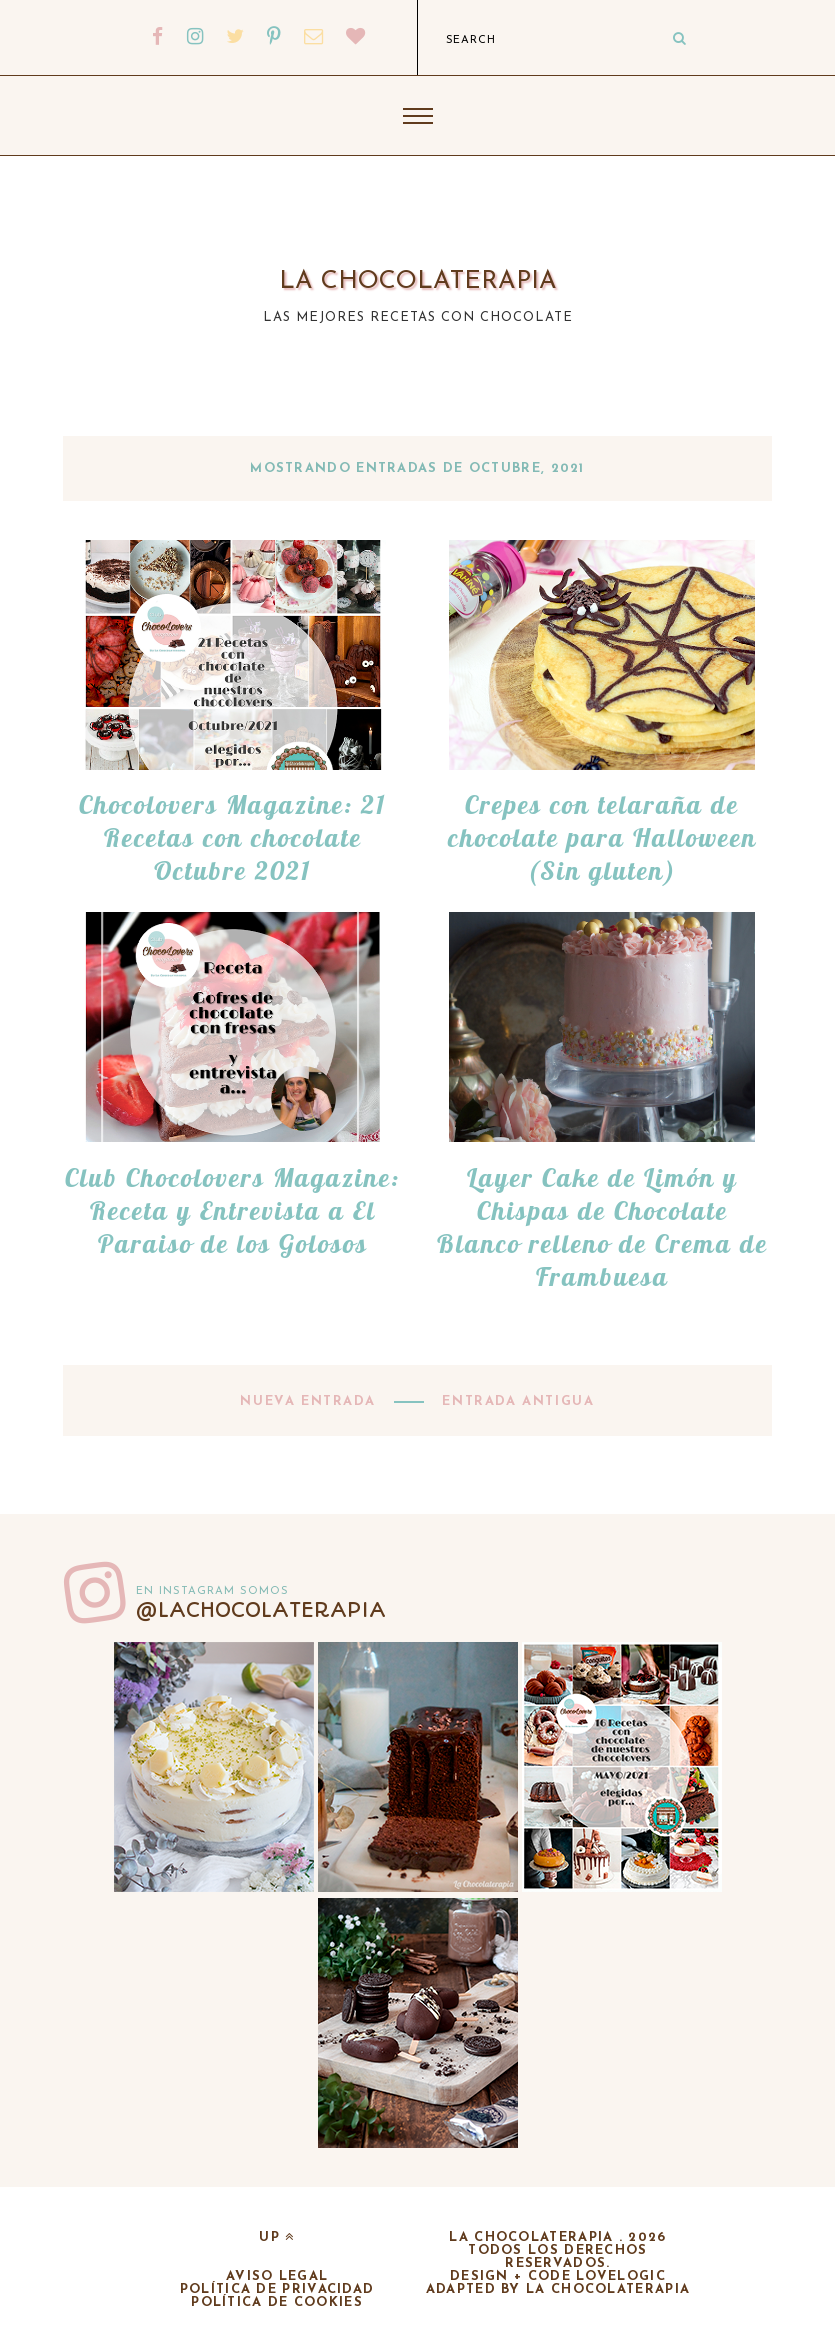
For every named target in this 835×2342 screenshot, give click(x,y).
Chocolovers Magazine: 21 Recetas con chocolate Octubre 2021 (232, 837)
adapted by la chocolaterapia (558, 2289)
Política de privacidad (277, 2289)
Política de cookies (277, 2302)
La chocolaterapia (418, 281)
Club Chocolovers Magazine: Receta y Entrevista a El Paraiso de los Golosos (232, 1210)
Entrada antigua (516, 1401)
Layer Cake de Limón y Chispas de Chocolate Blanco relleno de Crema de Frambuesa (602, 1227)
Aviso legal (277, 2276)
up (276, 2237)
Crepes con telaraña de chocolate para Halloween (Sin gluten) (602, 837)
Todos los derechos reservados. (557, 2257)
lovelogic (621, 2276)
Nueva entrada (310, 1401)
